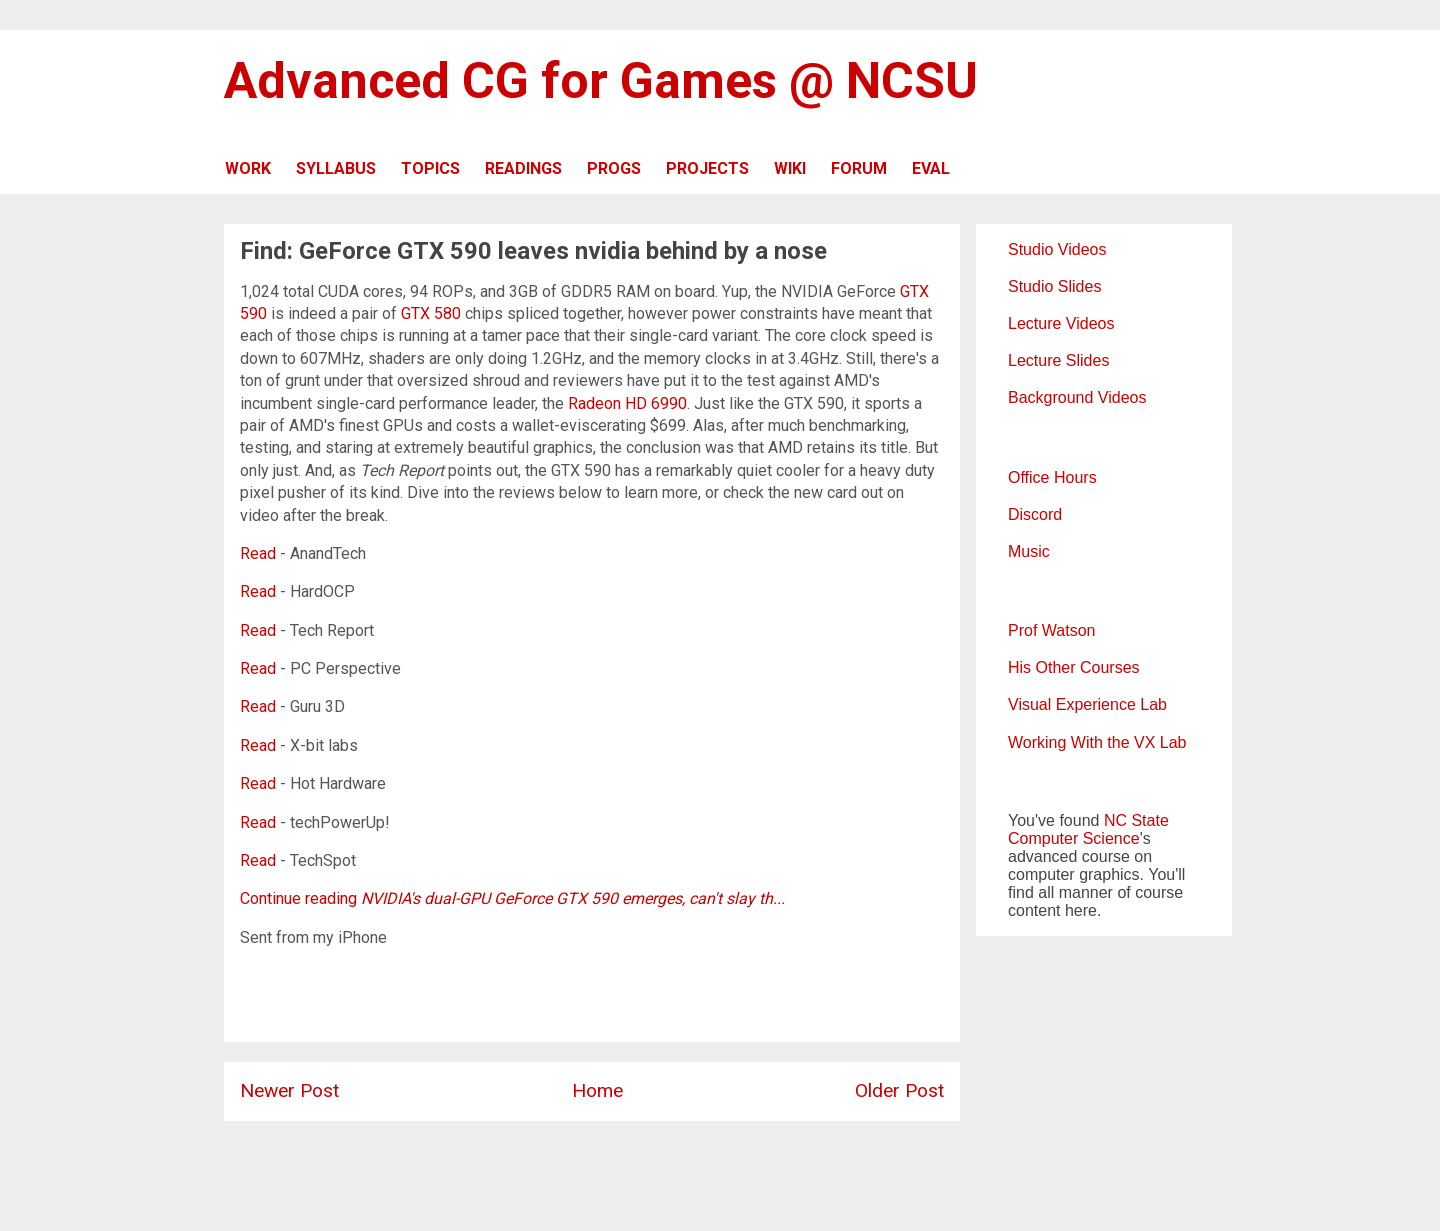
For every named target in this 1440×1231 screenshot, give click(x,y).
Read (258, 553)
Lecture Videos (1061, 323)
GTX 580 (431, 313)
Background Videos (1077, 397)
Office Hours (1052, 477)
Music (1029, 551)
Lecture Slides (1058, 360)
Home (597, 1090)
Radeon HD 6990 (627, 403)
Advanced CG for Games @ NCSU (601, 81)
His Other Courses (1074, 667)
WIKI (790, 168)
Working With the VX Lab (1097, 742)
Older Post (899, 1090)
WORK (248, 168)
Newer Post (289, 1090)
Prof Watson (1051, 630)
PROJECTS (707, 168)
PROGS (614, 168)
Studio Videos (1057, 249)
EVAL (931, 168)
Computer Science (1074, 838)
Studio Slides (1054, 286)
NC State (1136, 820)
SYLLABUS (336, 168)
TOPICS (430, 168)
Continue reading (512, 898)
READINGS (523, 168)
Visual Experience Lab (1087, 704)
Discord (1035, 514)
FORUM (859, 168)
